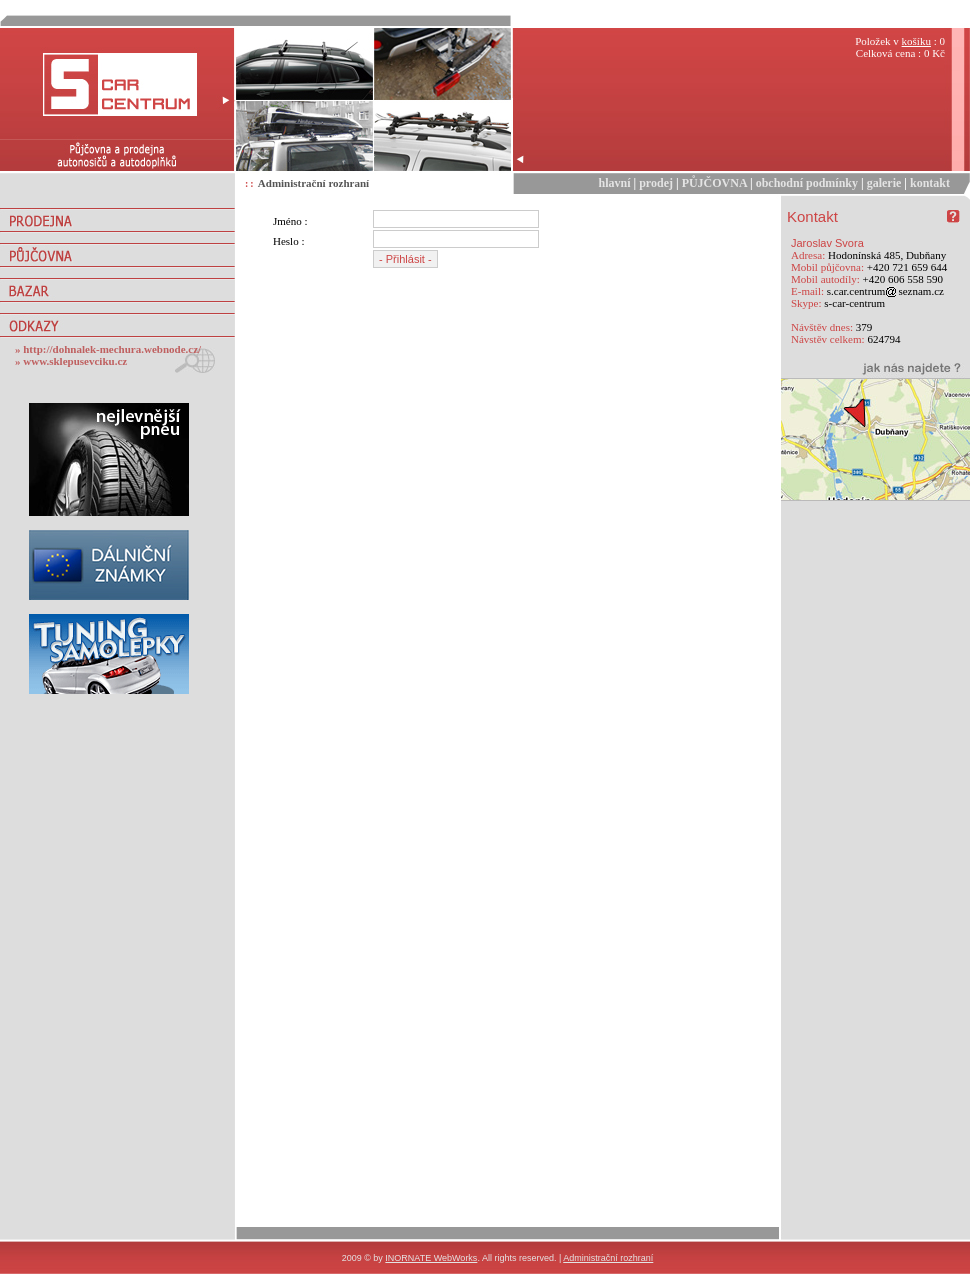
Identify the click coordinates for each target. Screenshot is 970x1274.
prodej (656, 183)
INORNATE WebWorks (431, 1258)
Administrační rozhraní (313, 183)
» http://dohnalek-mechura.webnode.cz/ (108, 349)
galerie (884, 183)
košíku (916, 41)
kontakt (930, 183)
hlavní (615, 183)
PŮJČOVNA (714, 183)
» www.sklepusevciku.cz (71, 361)
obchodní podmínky (807, 183)
